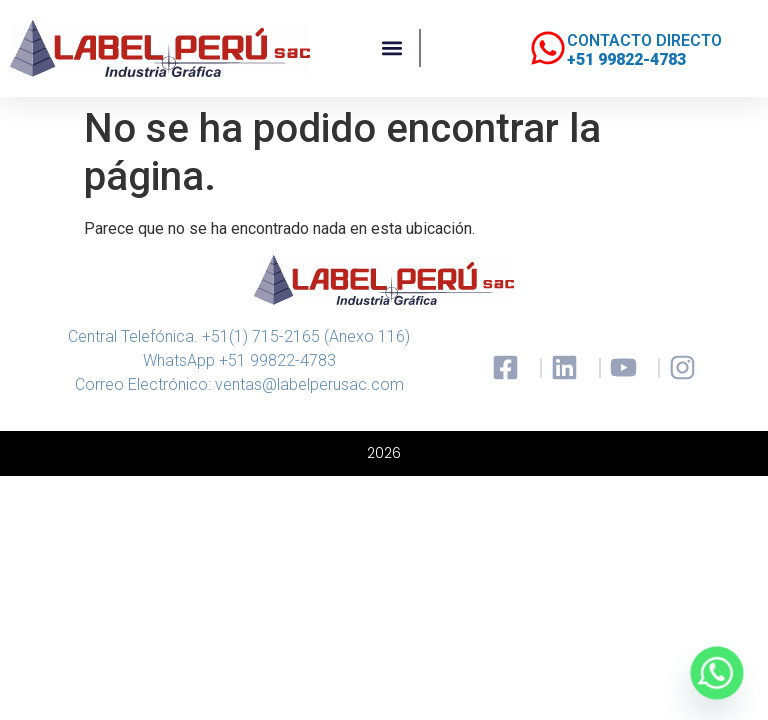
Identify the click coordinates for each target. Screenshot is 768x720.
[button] (392, 48)
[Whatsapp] (717, 673)
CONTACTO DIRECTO (644, 40)
